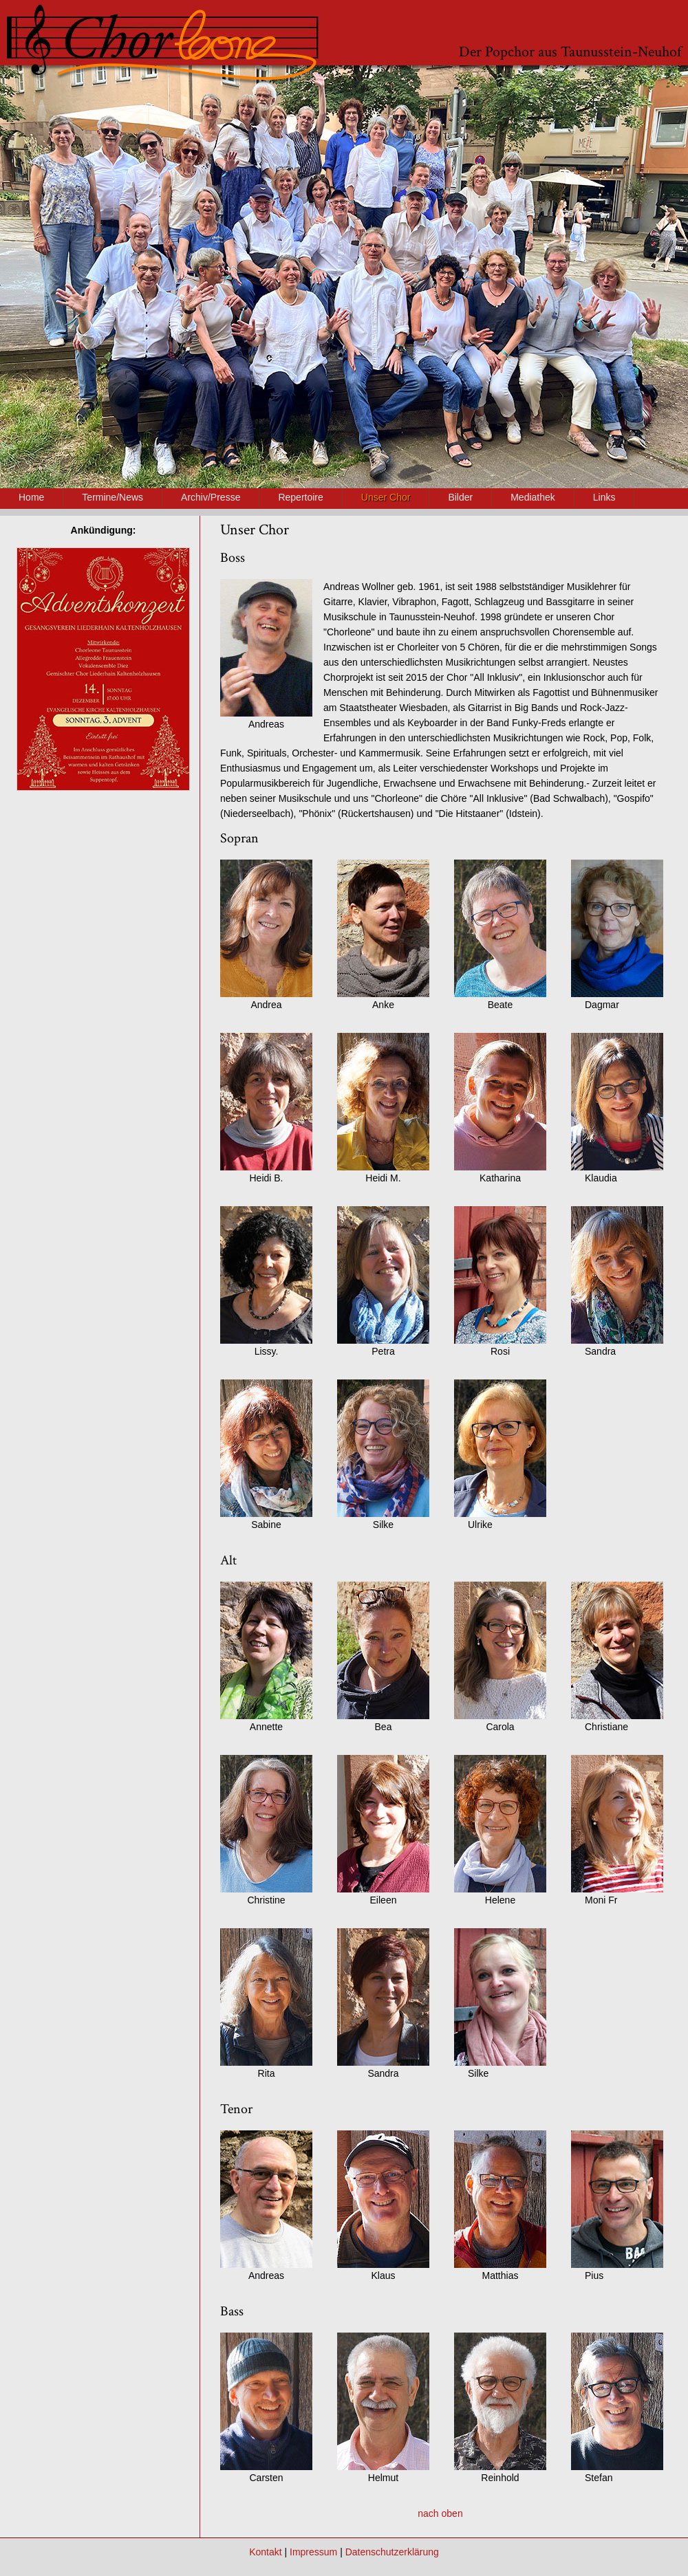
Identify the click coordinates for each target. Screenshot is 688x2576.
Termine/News (112, 497)
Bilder (460, 497)
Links (604, 497)
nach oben (440, 2513)
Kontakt (265, 2551)
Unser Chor (386, 497)
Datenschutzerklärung (392, 2551)
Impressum (313, 2551)
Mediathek (532, 497)
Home (31, 497)
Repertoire (300, 497)
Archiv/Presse (210, 497)
